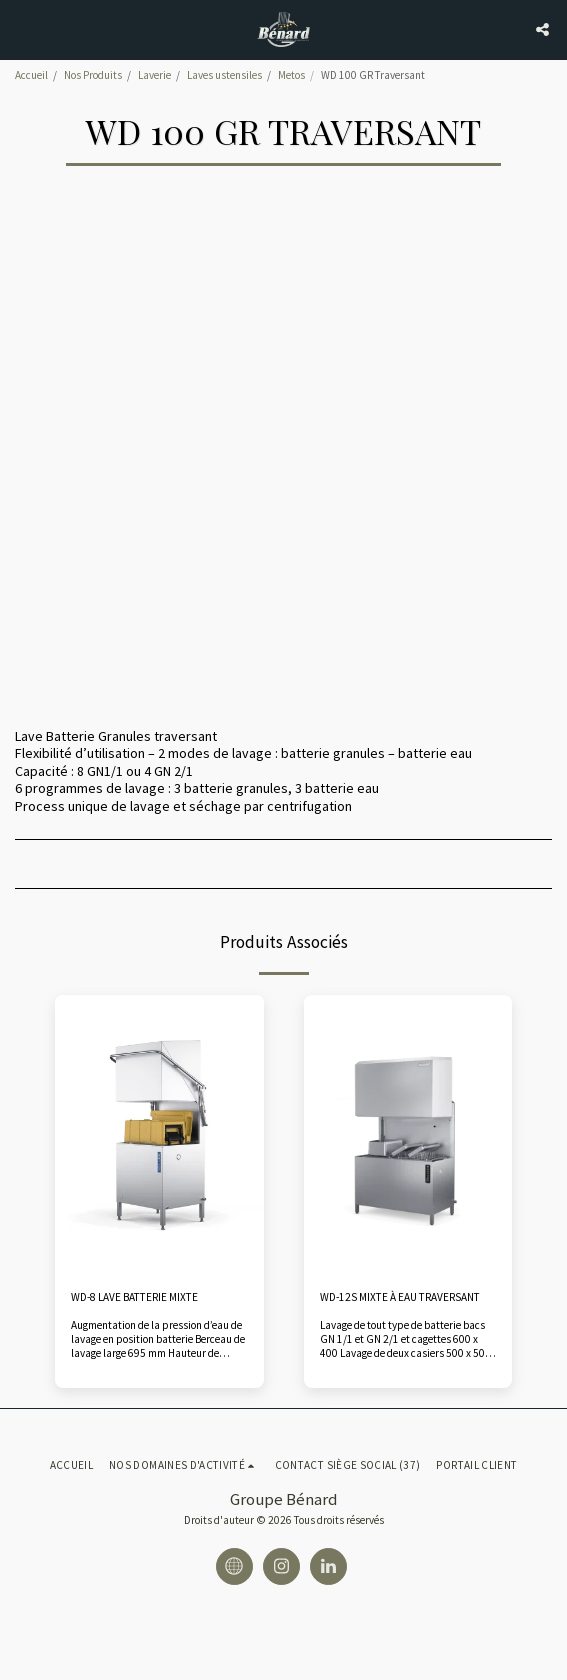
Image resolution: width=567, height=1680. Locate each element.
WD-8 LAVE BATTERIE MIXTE (134, 1297)
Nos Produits (93, 75)
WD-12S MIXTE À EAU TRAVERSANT (400, 1297)
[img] (159, 1134)
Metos (291, 75)
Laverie (154, 75)
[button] (22, 28)
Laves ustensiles (224, 75)
